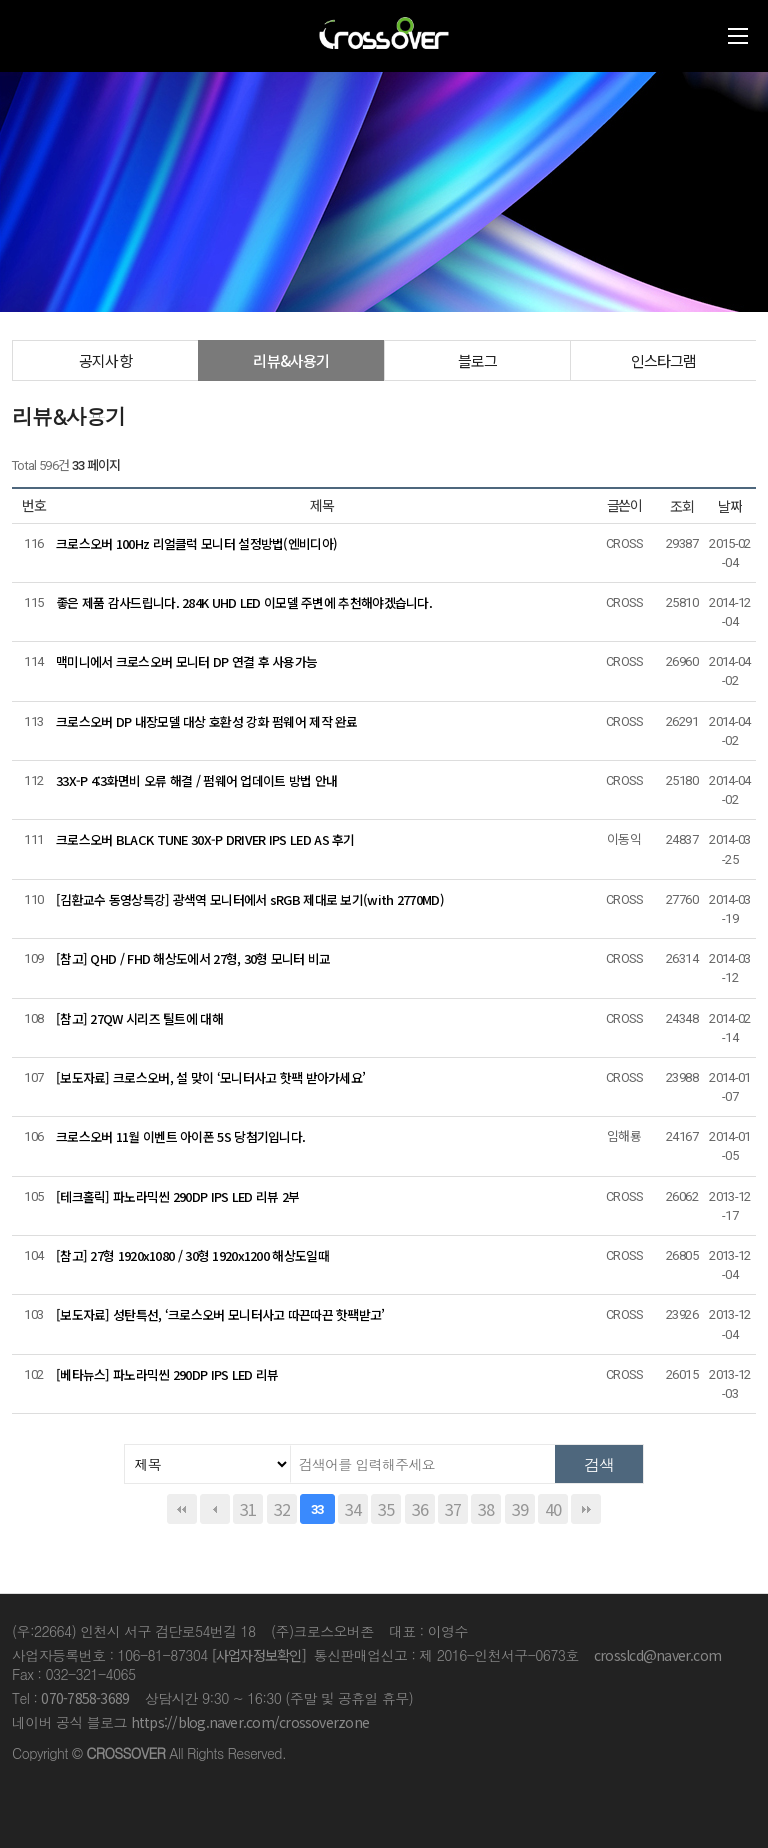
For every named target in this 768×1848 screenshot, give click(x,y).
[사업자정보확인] (259, 1655)
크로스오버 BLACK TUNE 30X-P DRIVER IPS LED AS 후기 (205, 839)
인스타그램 (664, 360)
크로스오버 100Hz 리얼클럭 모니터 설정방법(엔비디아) (196, 543)
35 (386, 1509)
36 (420, 1509)
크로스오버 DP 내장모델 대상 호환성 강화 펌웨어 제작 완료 (207, 721)
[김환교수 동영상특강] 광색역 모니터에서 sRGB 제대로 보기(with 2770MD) (250, 899)
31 (248, 1509)
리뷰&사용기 (291, 360)
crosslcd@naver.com (657, 1655)
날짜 (730, 506)
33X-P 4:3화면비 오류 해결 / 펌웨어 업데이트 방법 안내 (196, 780)
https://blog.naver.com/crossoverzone (250, 1722)
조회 (682, 506)
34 (353, 1509)
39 (520, 1509)
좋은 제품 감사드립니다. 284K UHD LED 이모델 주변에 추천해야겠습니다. (244, 602)
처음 (182, 1509)
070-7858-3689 (85, 1698)
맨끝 (586, 1509)
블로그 (478, 360)
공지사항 (105, 360)
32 (282, 1509)
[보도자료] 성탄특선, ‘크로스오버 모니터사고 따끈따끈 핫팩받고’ (220, 1314)
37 (453, 1509)
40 (553, 1509)
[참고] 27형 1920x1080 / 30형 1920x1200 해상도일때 (192, 1255)
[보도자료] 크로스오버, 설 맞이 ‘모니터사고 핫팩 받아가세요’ (210, 1077)
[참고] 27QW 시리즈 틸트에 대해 (139, 1018)
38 (486, 1509)
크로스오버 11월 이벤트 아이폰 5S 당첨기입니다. (180, 1136)
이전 (215, 1509)
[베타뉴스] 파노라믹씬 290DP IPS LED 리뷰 (167, 1374)
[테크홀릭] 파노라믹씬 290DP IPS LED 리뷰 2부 (177, 1196)
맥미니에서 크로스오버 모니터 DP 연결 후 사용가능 (186, 661)
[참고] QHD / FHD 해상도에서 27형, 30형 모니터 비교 (193, 958)
